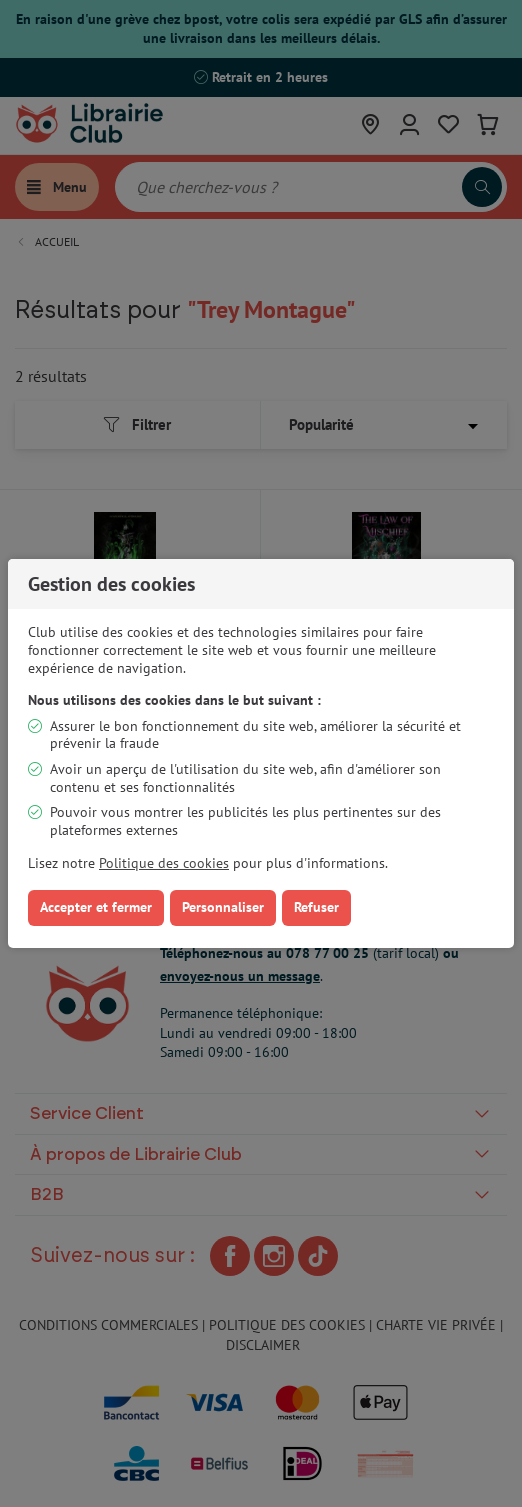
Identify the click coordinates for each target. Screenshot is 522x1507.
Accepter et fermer (96, 907)
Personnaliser (223, 907)
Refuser (316, 907)
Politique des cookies (164, 863)
